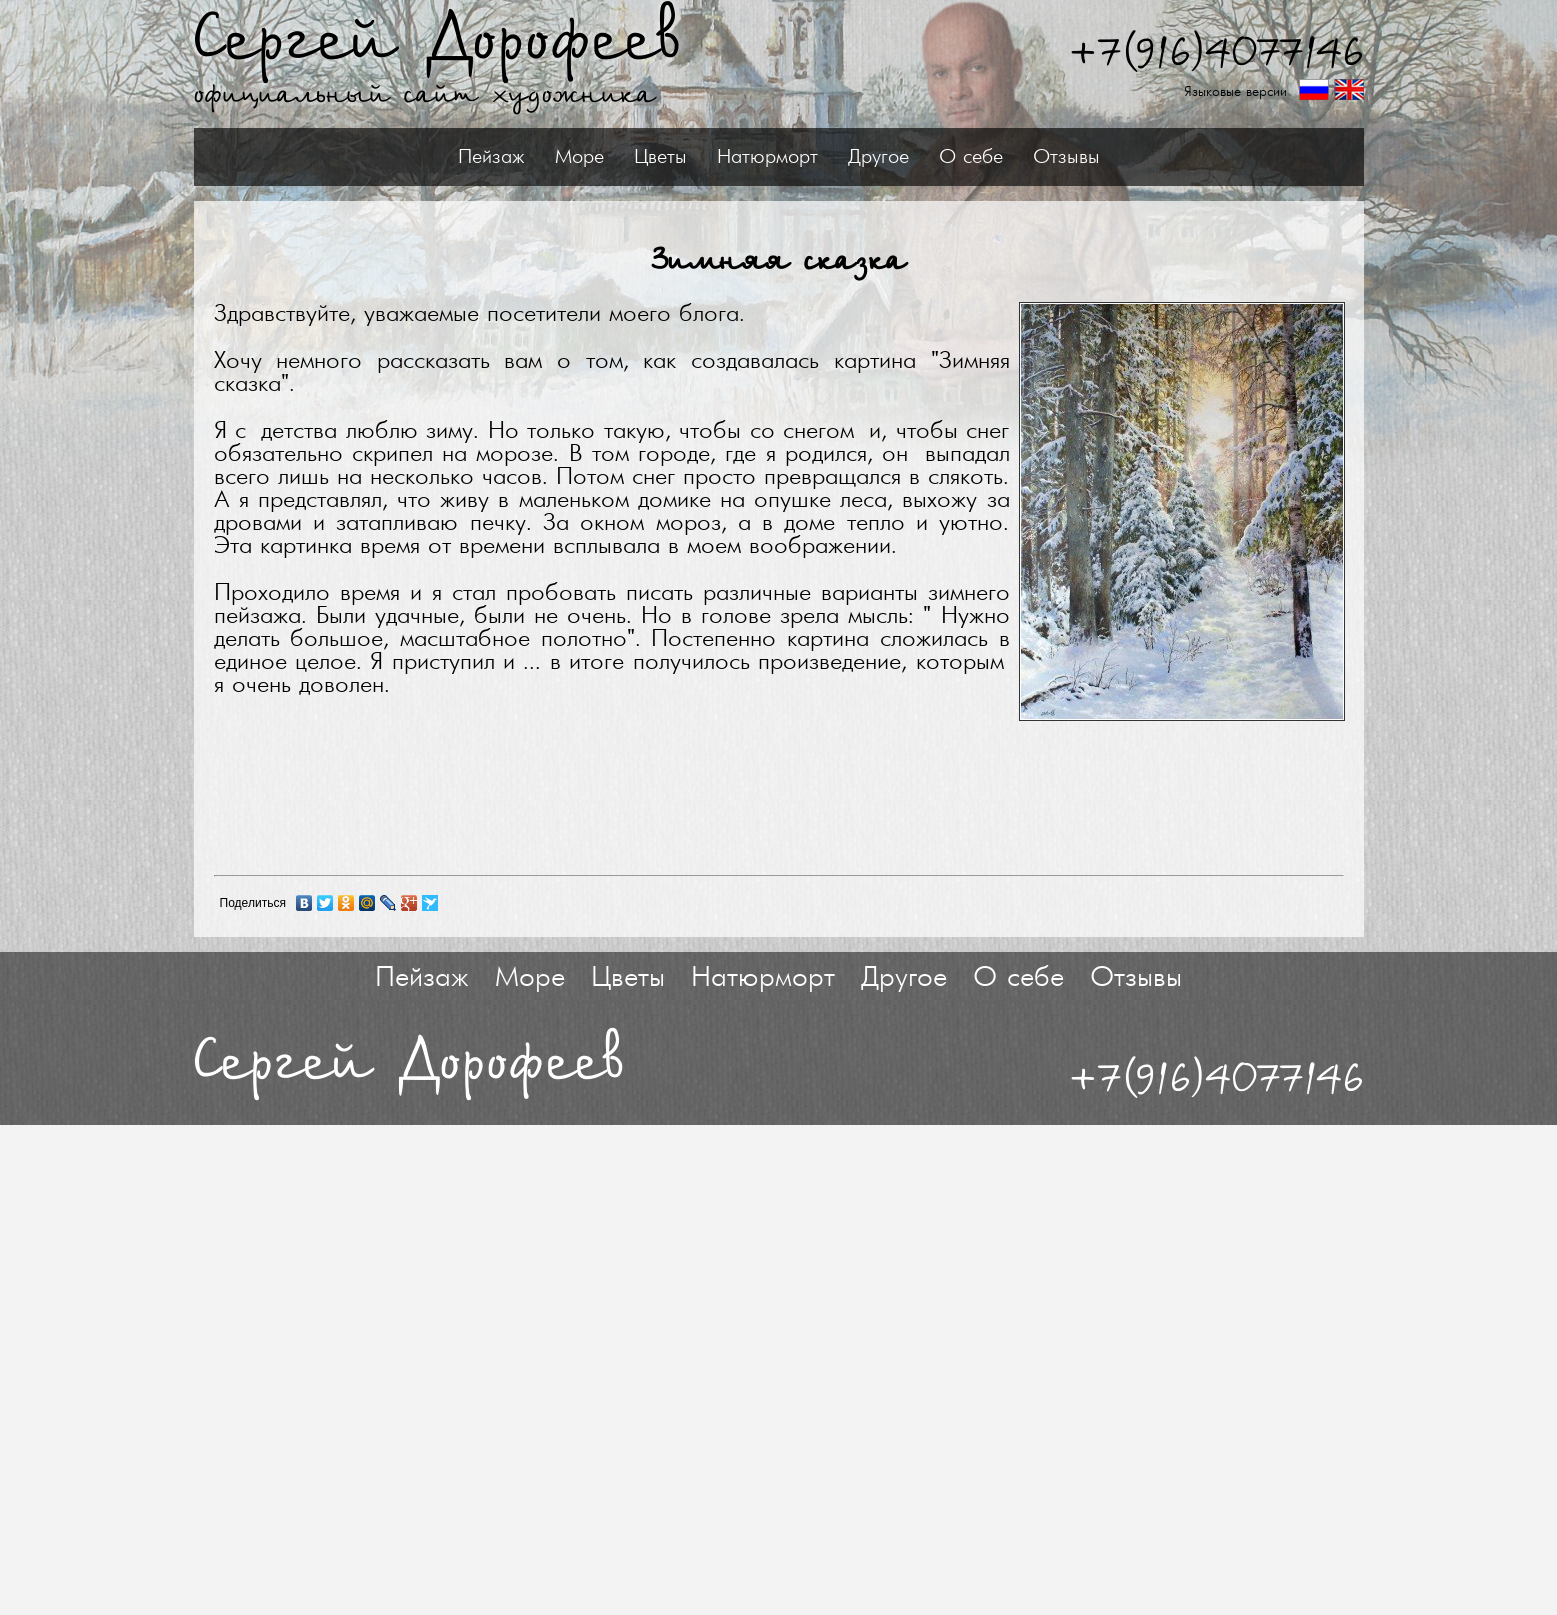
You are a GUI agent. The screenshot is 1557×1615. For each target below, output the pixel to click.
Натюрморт (767, 157)
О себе (971, 157)
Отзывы (1066, 157)
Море (579, 157)
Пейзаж (491, 157)
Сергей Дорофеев (438, 41)
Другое (878, 157)
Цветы (660, 157)
